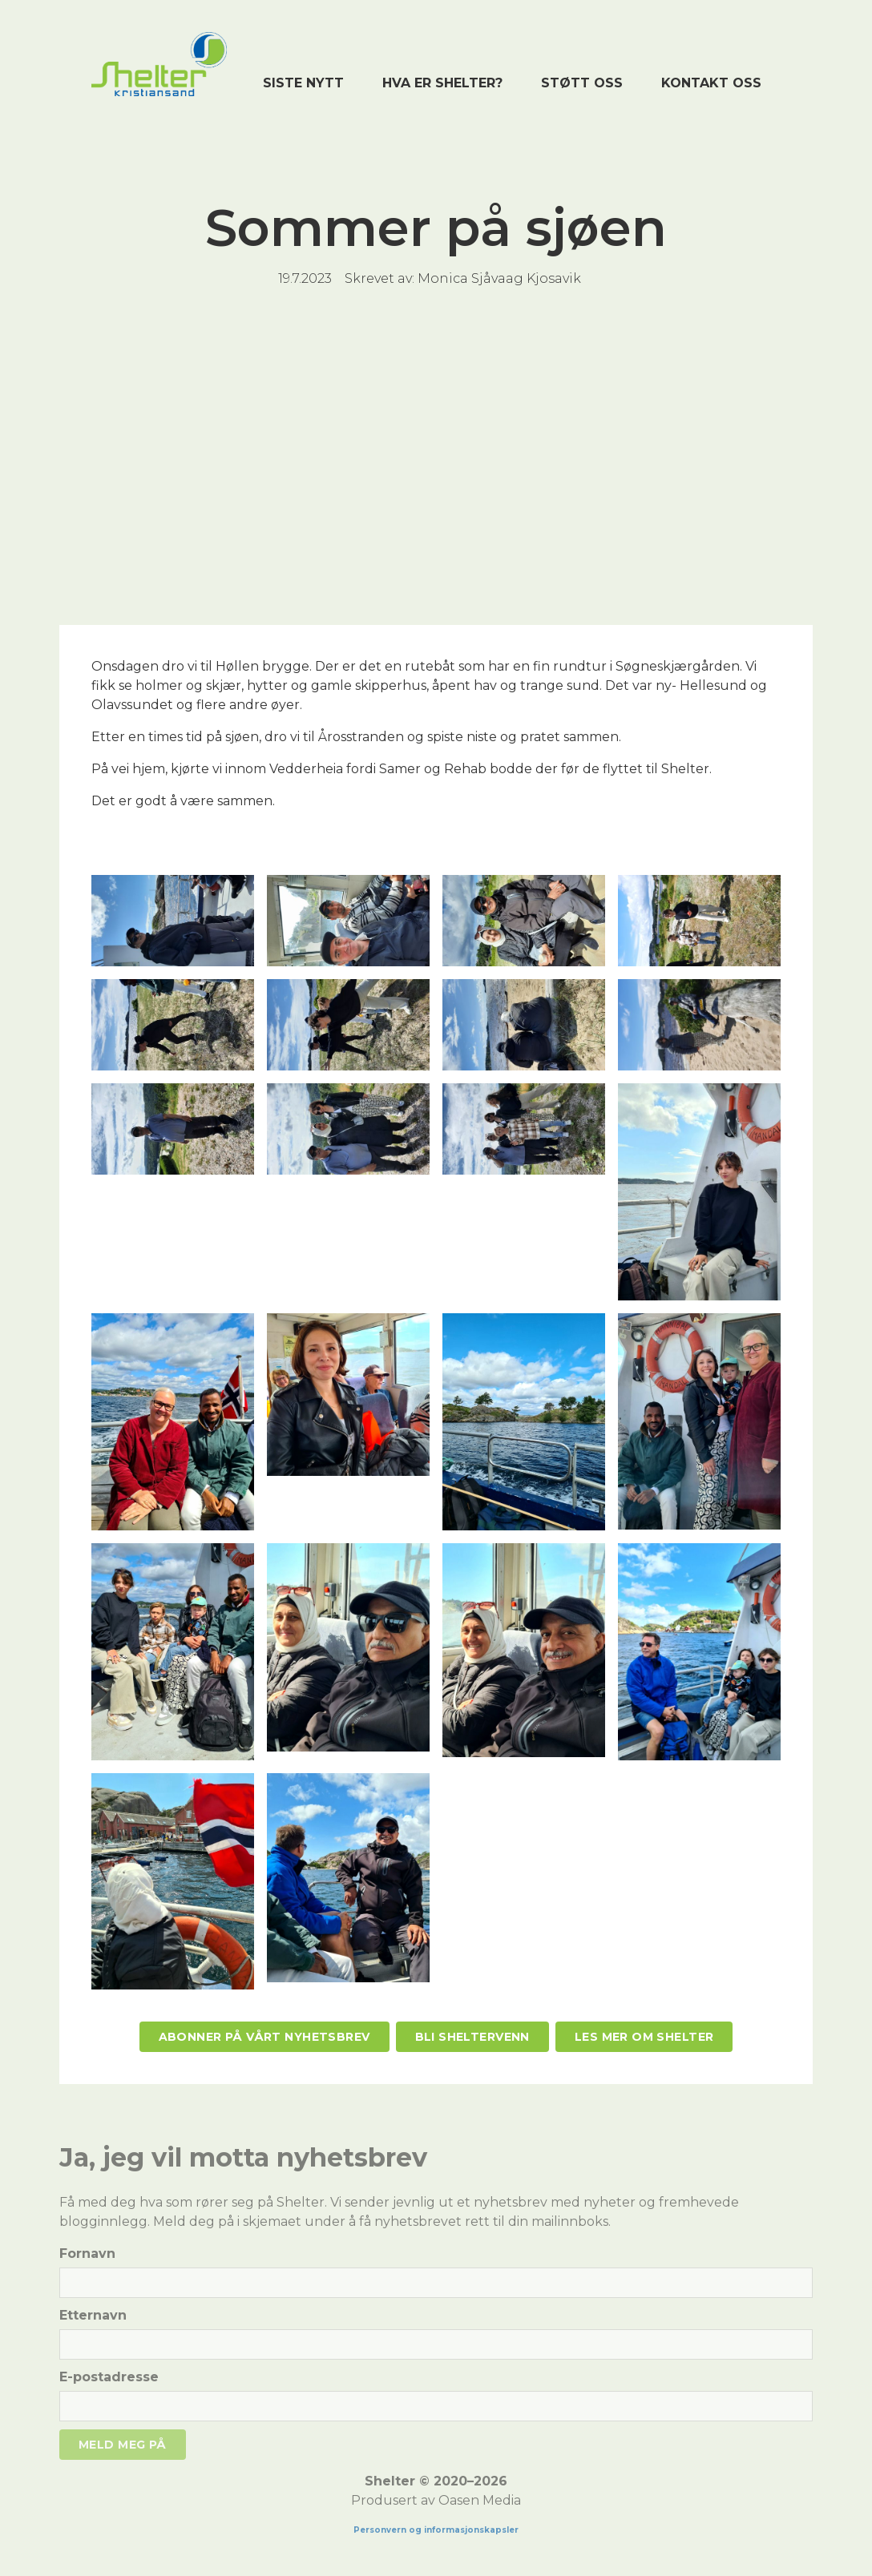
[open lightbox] (172, 920)
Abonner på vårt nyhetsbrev (264, 2037)
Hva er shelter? (442, 83)
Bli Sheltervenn (472, 2037)
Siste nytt (303, 83)
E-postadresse (109, 2377)
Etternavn (93, 2315)
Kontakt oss (711, 83)
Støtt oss (582, 83)
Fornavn (87, 2253)
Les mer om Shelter (644, 2037)
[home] (159, 64)
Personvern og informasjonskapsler (436, 2530)
